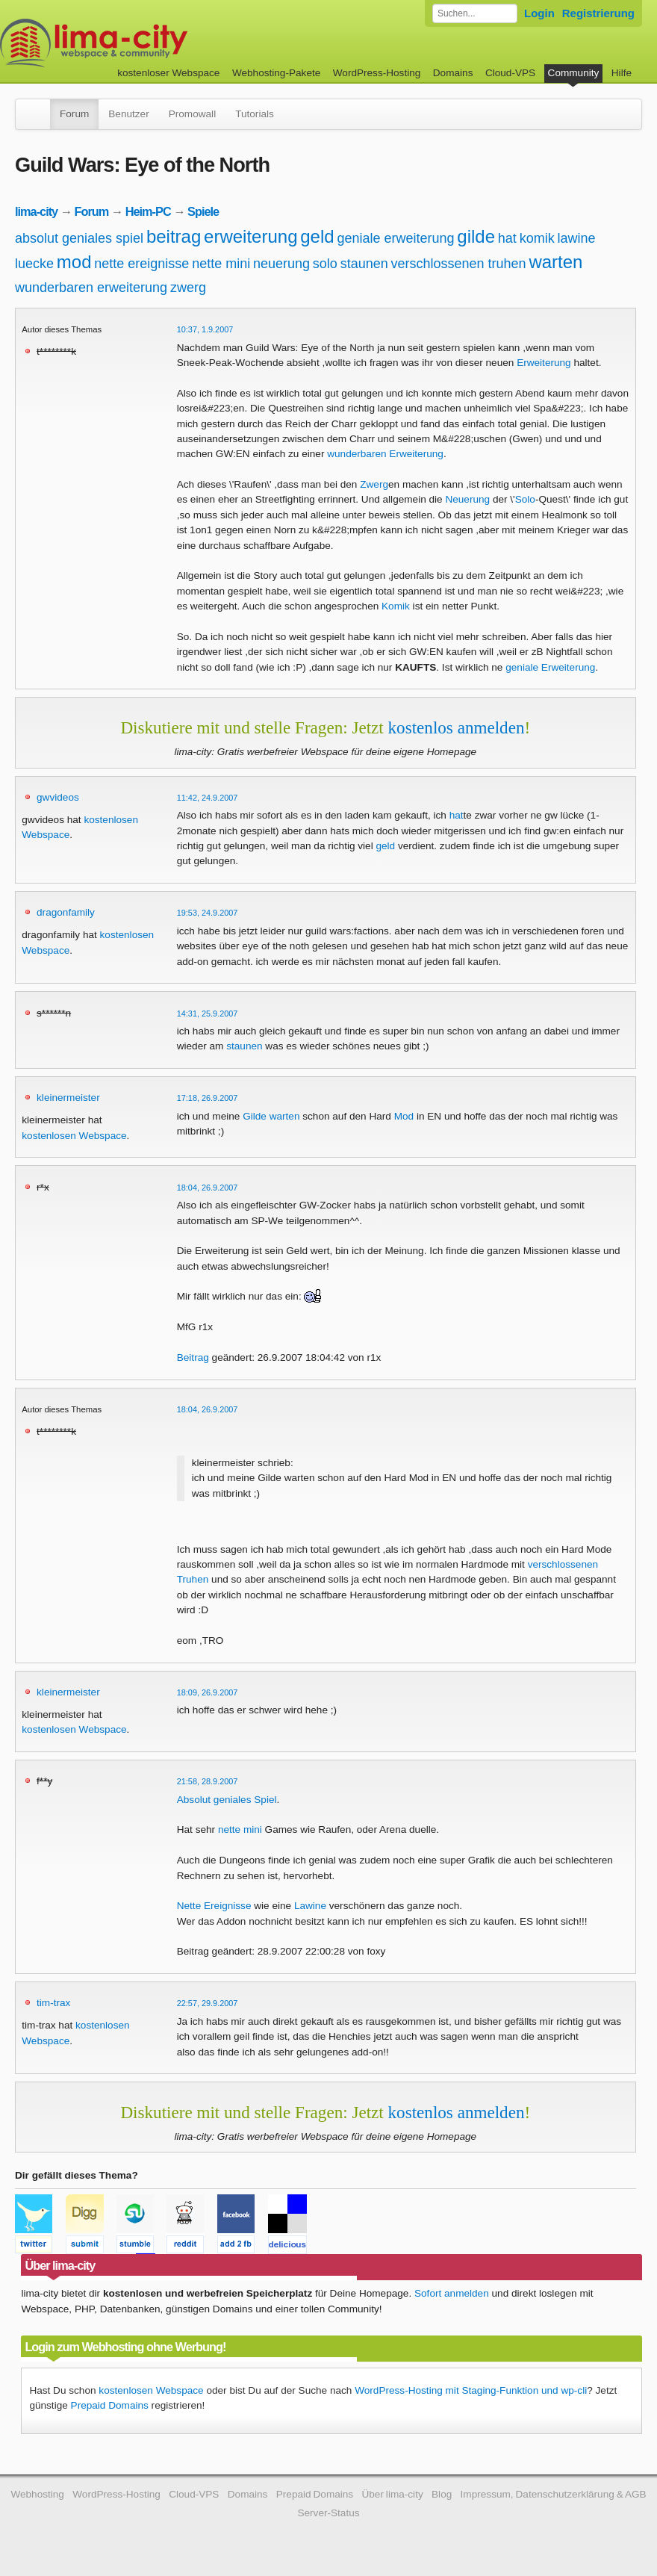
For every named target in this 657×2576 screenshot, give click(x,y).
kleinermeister (68, 1097)
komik (537, 238)
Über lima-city (392, 2494)
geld (317, 236)
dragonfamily (66, 912)
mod (74, 262)
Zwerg (374, 484)
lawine (576, 238)
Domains (453, 72)
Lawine (310, 1905)
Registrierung (598, 13)
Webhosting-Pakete (276, 72)
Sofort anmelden (451, 2293)
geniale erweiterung (395, 238)
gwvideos (58, 797)
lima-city (36, 211)
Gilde (255, 1116)
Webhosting (37, 2494)
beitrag (173, 236)
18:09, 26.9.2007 (207, 1692)
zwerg (188, 287)
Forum (74, 114)
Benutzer (128, 114)
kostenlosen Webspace (74, 1135)
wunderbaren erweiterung (91, 287)
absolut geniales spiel (79, 238)
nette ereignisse (141, 263)
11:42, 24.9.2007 (207, 797)
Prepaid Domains (110, 2405)
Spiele (203, 211)
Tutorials (254, 114)
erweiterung (250, 236)
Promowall (192, 114)
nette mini (221, 263)
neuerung (281, 263)
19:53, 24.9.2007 (207, 912)
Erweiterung (544, 362)
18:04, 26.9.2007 (207, 1187)
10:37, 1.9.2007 (205, 329)
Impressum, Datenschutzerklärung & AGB (554, 2494)
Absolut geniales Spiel (227, 1799)
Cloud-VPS (510, 72)
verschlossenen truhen (458, 263)
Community (574, 72)
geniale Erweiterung (550, 667)
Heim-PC (148, 211)
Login (539, 13)
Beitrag (193, 1357)
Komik (396, 606)
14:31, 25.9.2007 (207, 1013)
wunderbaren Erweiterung (385, 453)
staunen (364, 263)
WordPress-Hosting (377, 72)
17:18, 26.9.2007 (207, 1097)
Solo (525, 499)
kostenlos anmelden (456, 727)
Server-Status (328, 2512)
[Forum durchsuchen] (474, 13)
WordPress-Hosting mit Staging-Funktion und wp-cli (471, 2390)
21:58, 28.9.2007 (207, 1781)
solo (325, 263)
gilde (476, 236)
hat (507, 238)
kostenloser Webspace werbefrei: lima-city (149, 43)
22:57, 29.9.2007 (207, 2003)
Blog (442, 2494)
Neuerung (467, 499)
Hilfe (621, 72)
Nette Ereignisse (214, 1905)
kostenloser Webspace (168, 72)
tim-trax (53, 2002)
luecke (34, 263)
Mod (404, 1116)
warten (555, 262)
